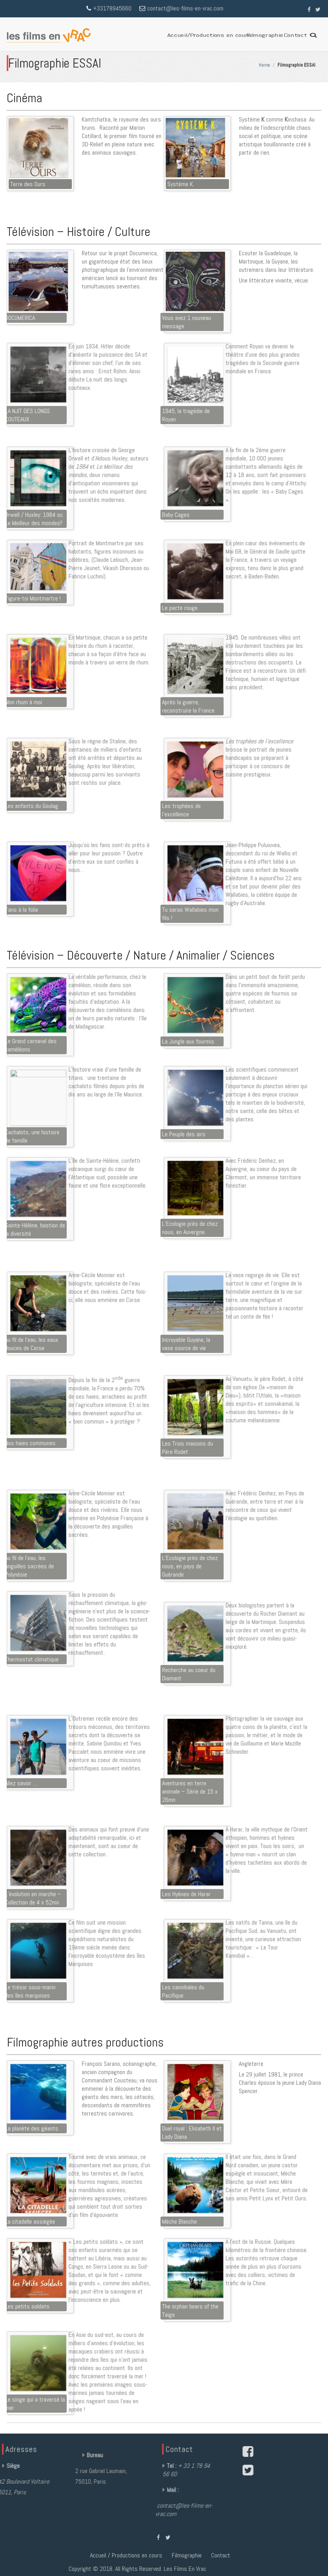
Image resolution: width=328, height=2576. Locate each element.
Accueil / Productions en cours (126, 1564)
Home (270, 65)
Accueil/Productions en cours (209, 35)
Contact (295, 35)
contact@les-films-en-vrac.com (185, 11)
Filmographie (265, 35)
